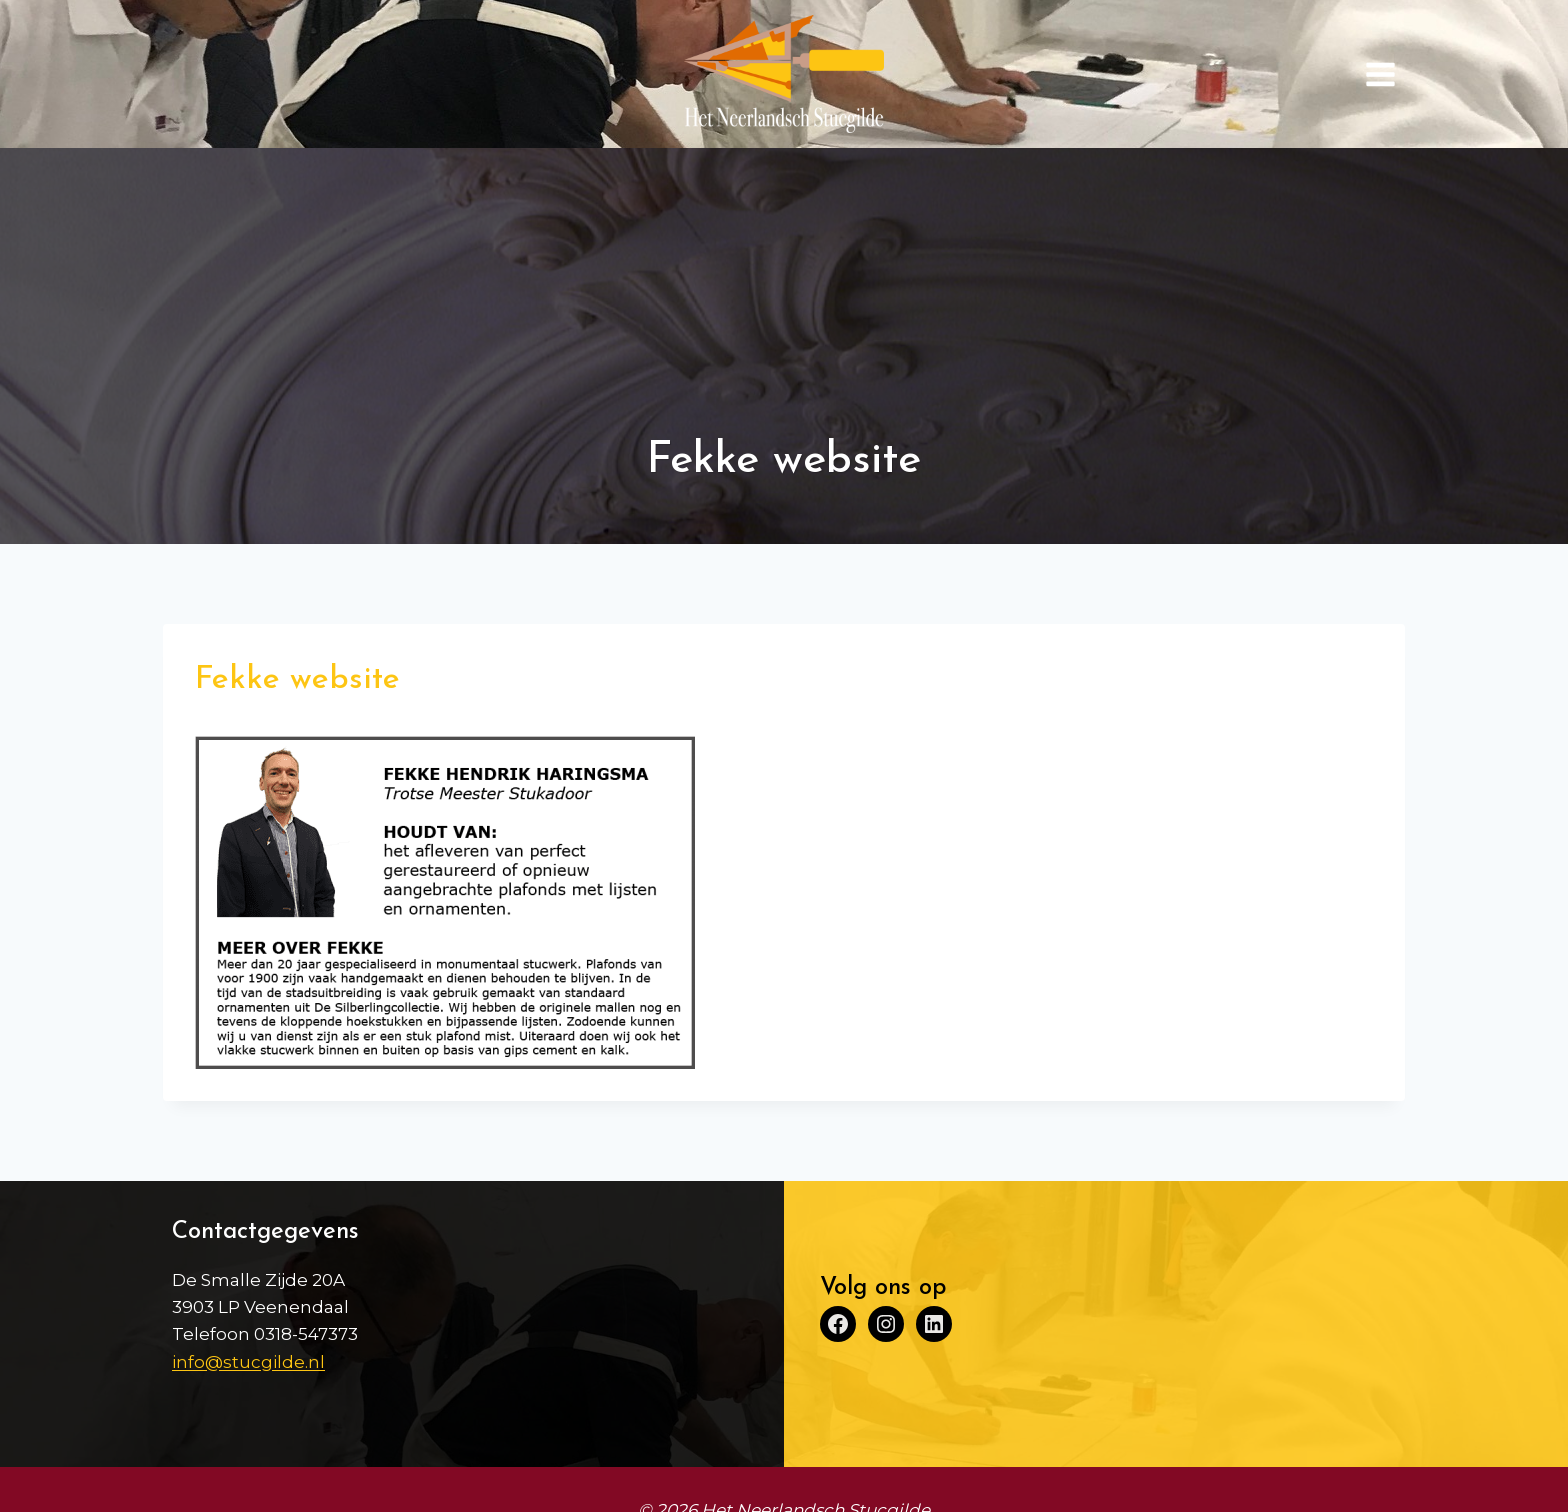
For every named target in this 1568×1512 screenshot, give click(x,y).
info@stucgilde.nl (248, 1362)
